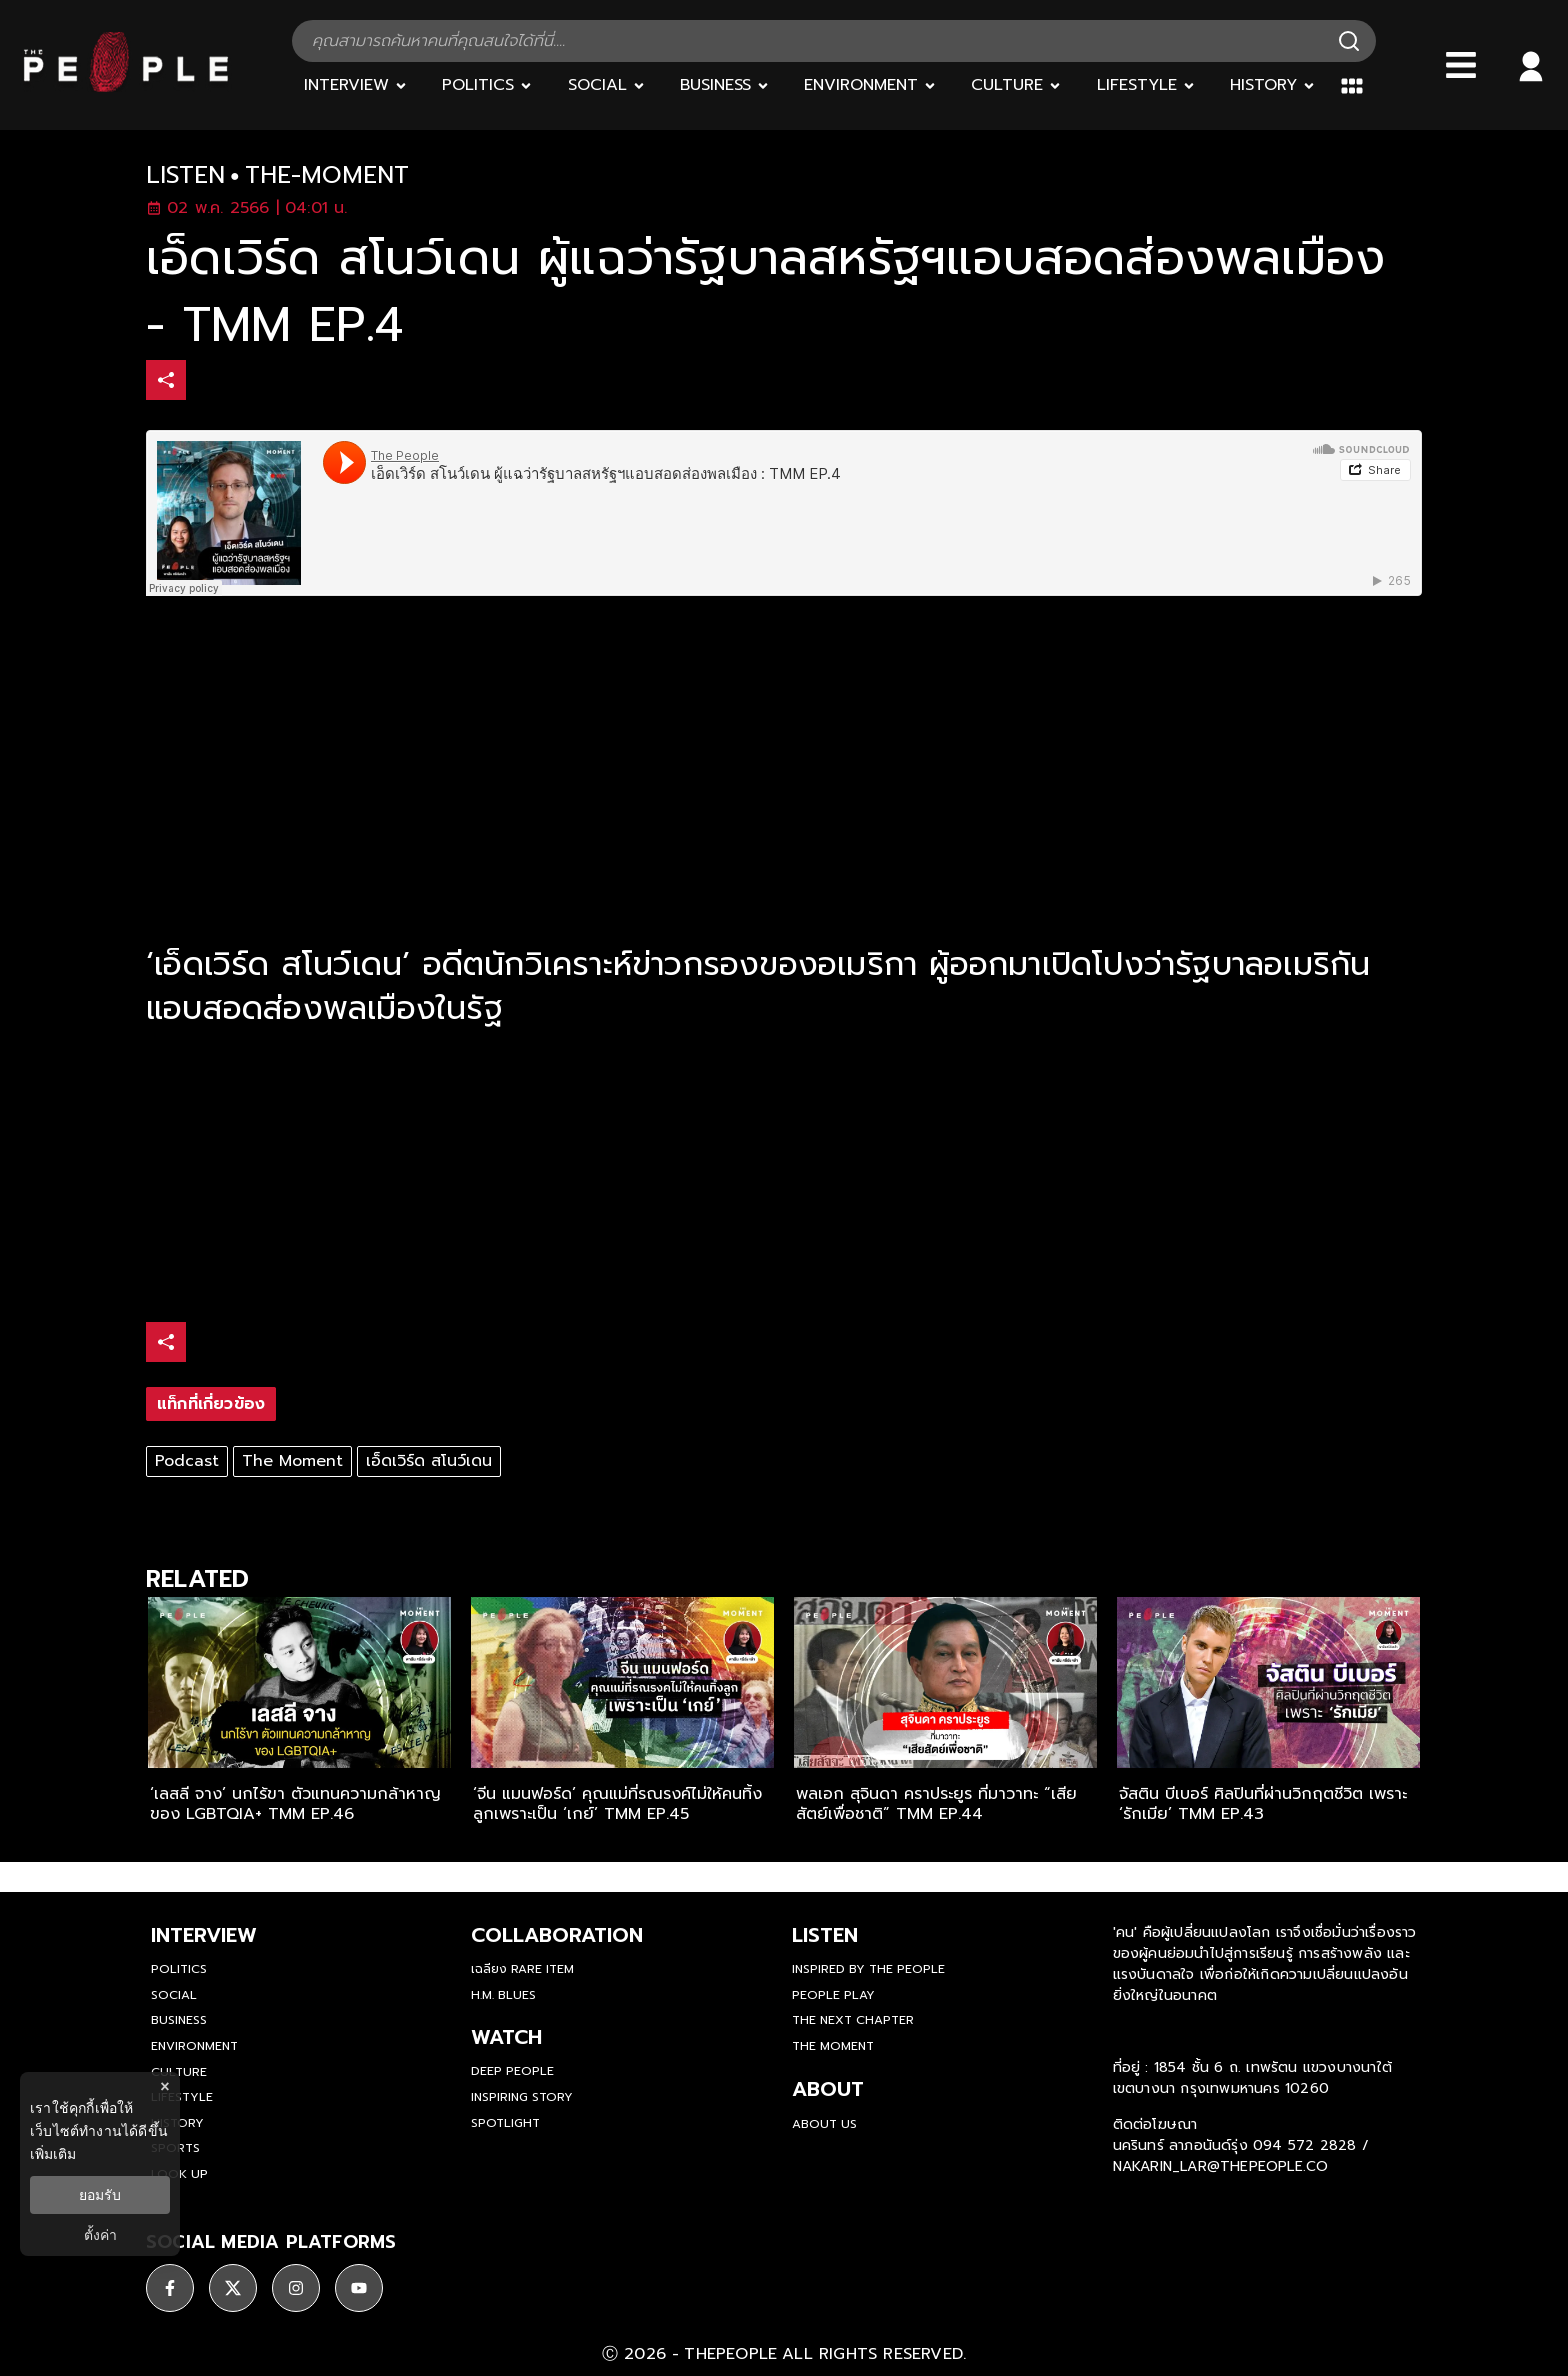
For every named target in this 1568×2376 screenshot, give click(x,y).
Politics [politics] (179, 1969)
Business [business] (179, 2020)
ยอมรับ (100, 2195)
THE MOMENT (833, 2046)
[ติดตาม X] (233, 2288)
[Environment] (870, 85)
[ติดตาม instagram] (296, 2288)
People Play (833, 1995)
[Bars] (1461, 65)
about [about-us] (828, 2089)
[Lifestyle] (1146, 85)
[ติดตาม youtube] (359, 2288)
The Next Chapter (853, 2020)
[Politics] (487, 85)
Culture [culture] (179, 2072)
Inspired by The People (868, 1969)
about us (824, 2124)
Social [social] (174, 1995)
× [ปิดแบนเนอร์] (164, 2086)
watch (506, 2037)
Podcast (187, 1461)
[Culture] (1016, 85)
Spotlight (505, 2123)
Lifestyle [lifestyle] (182, 2097)
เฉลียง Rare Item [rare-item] (522, 1969)
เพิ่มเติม (53, 2154)
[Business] (725, 85)
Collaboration (557, 1935)
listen (185, 175)
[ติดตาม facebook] (170, 2288)
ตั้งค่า (100, 2235)
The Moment (292, 1461)
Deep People (512, 2071)
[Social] (607, 85)
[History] (1273, 85)
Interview (204, 1935)
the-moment (327, 175)
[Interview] (356, 85)
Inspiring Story (522, 2097)
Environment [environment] (194, 2046)
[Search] (1349, 41)
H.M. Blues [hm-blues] (503, 1995)
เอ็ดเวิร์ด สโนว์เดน (429, 1461)
